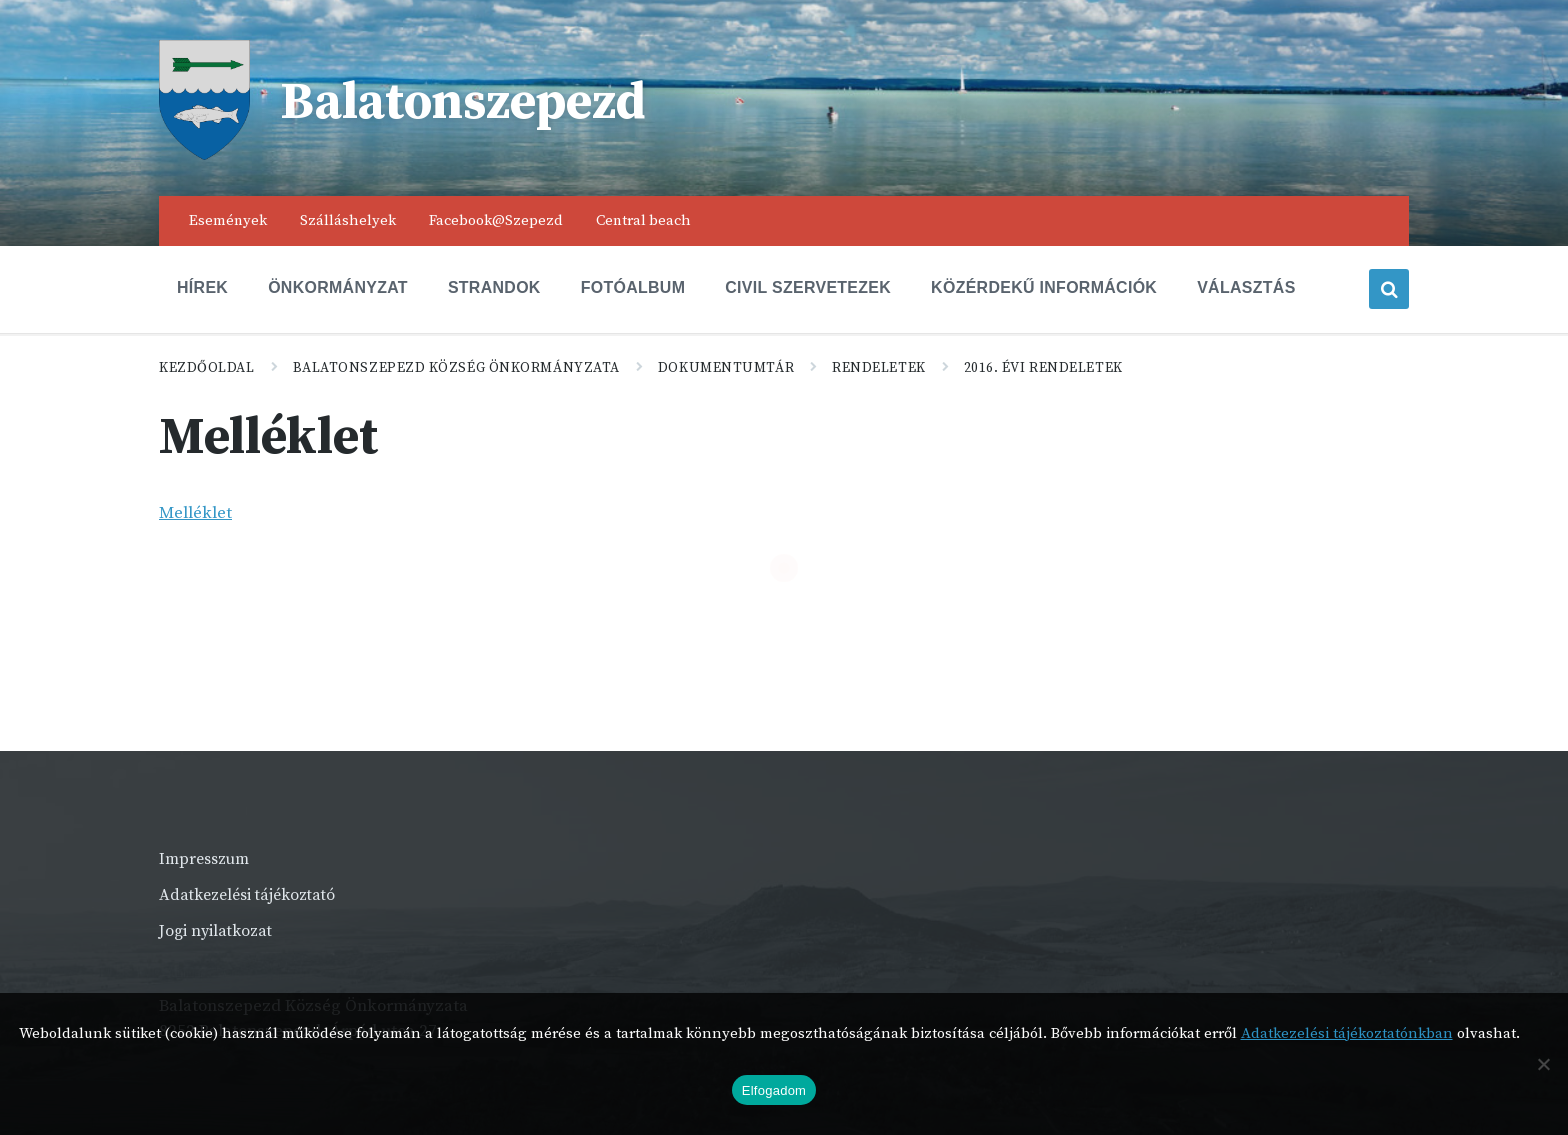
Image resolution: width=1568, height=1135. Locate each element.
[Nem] (1543, 1064)
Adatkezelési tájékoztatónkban (1347, 1033)
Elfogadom (774, 1090)
